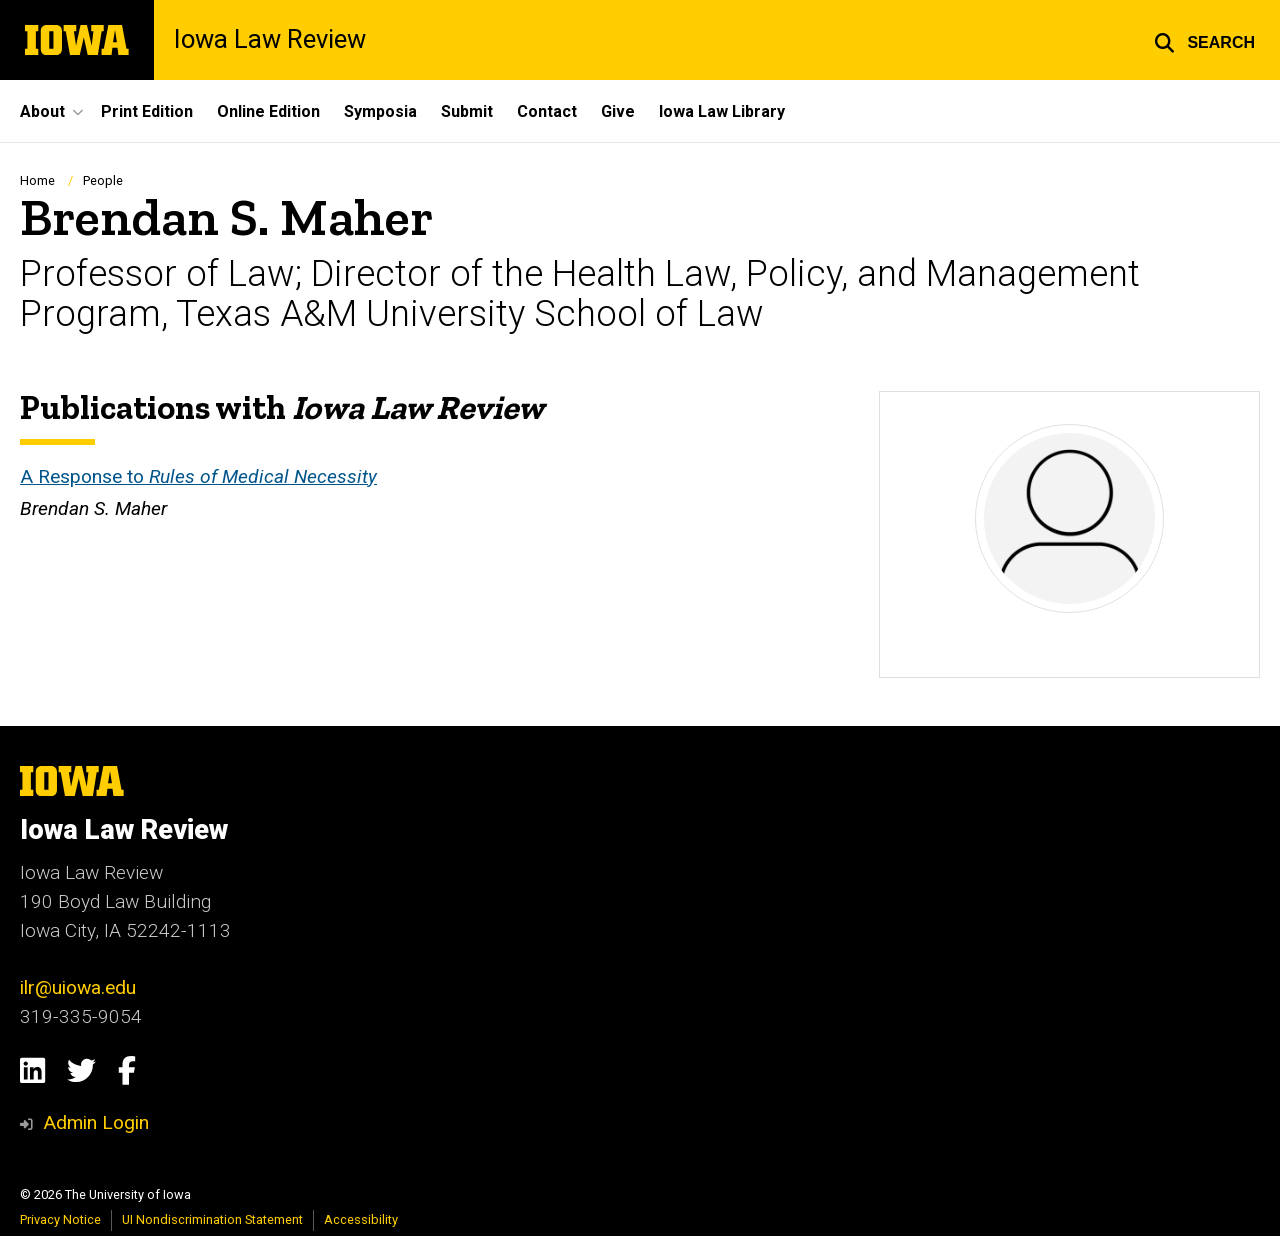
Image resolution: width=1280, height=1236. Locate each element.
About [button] (42, 111)
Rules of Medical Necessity (263, 476)
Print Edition (147, 111)
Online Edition (268, 111)
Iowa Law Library (722, 111)
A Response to (84, 476)
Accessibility (361, 1219)
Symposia (380, 111)
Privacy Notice (60, 1219)
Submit (467, 111)
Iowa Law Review (270, 40)
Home (37, 180)
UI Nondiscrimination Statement (212, 1219)
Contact (547, 111)
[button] (1204, 40)
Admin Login (96, 1122)
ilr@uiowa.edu (78, 987)
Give (618, 111)
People (103, 180)
